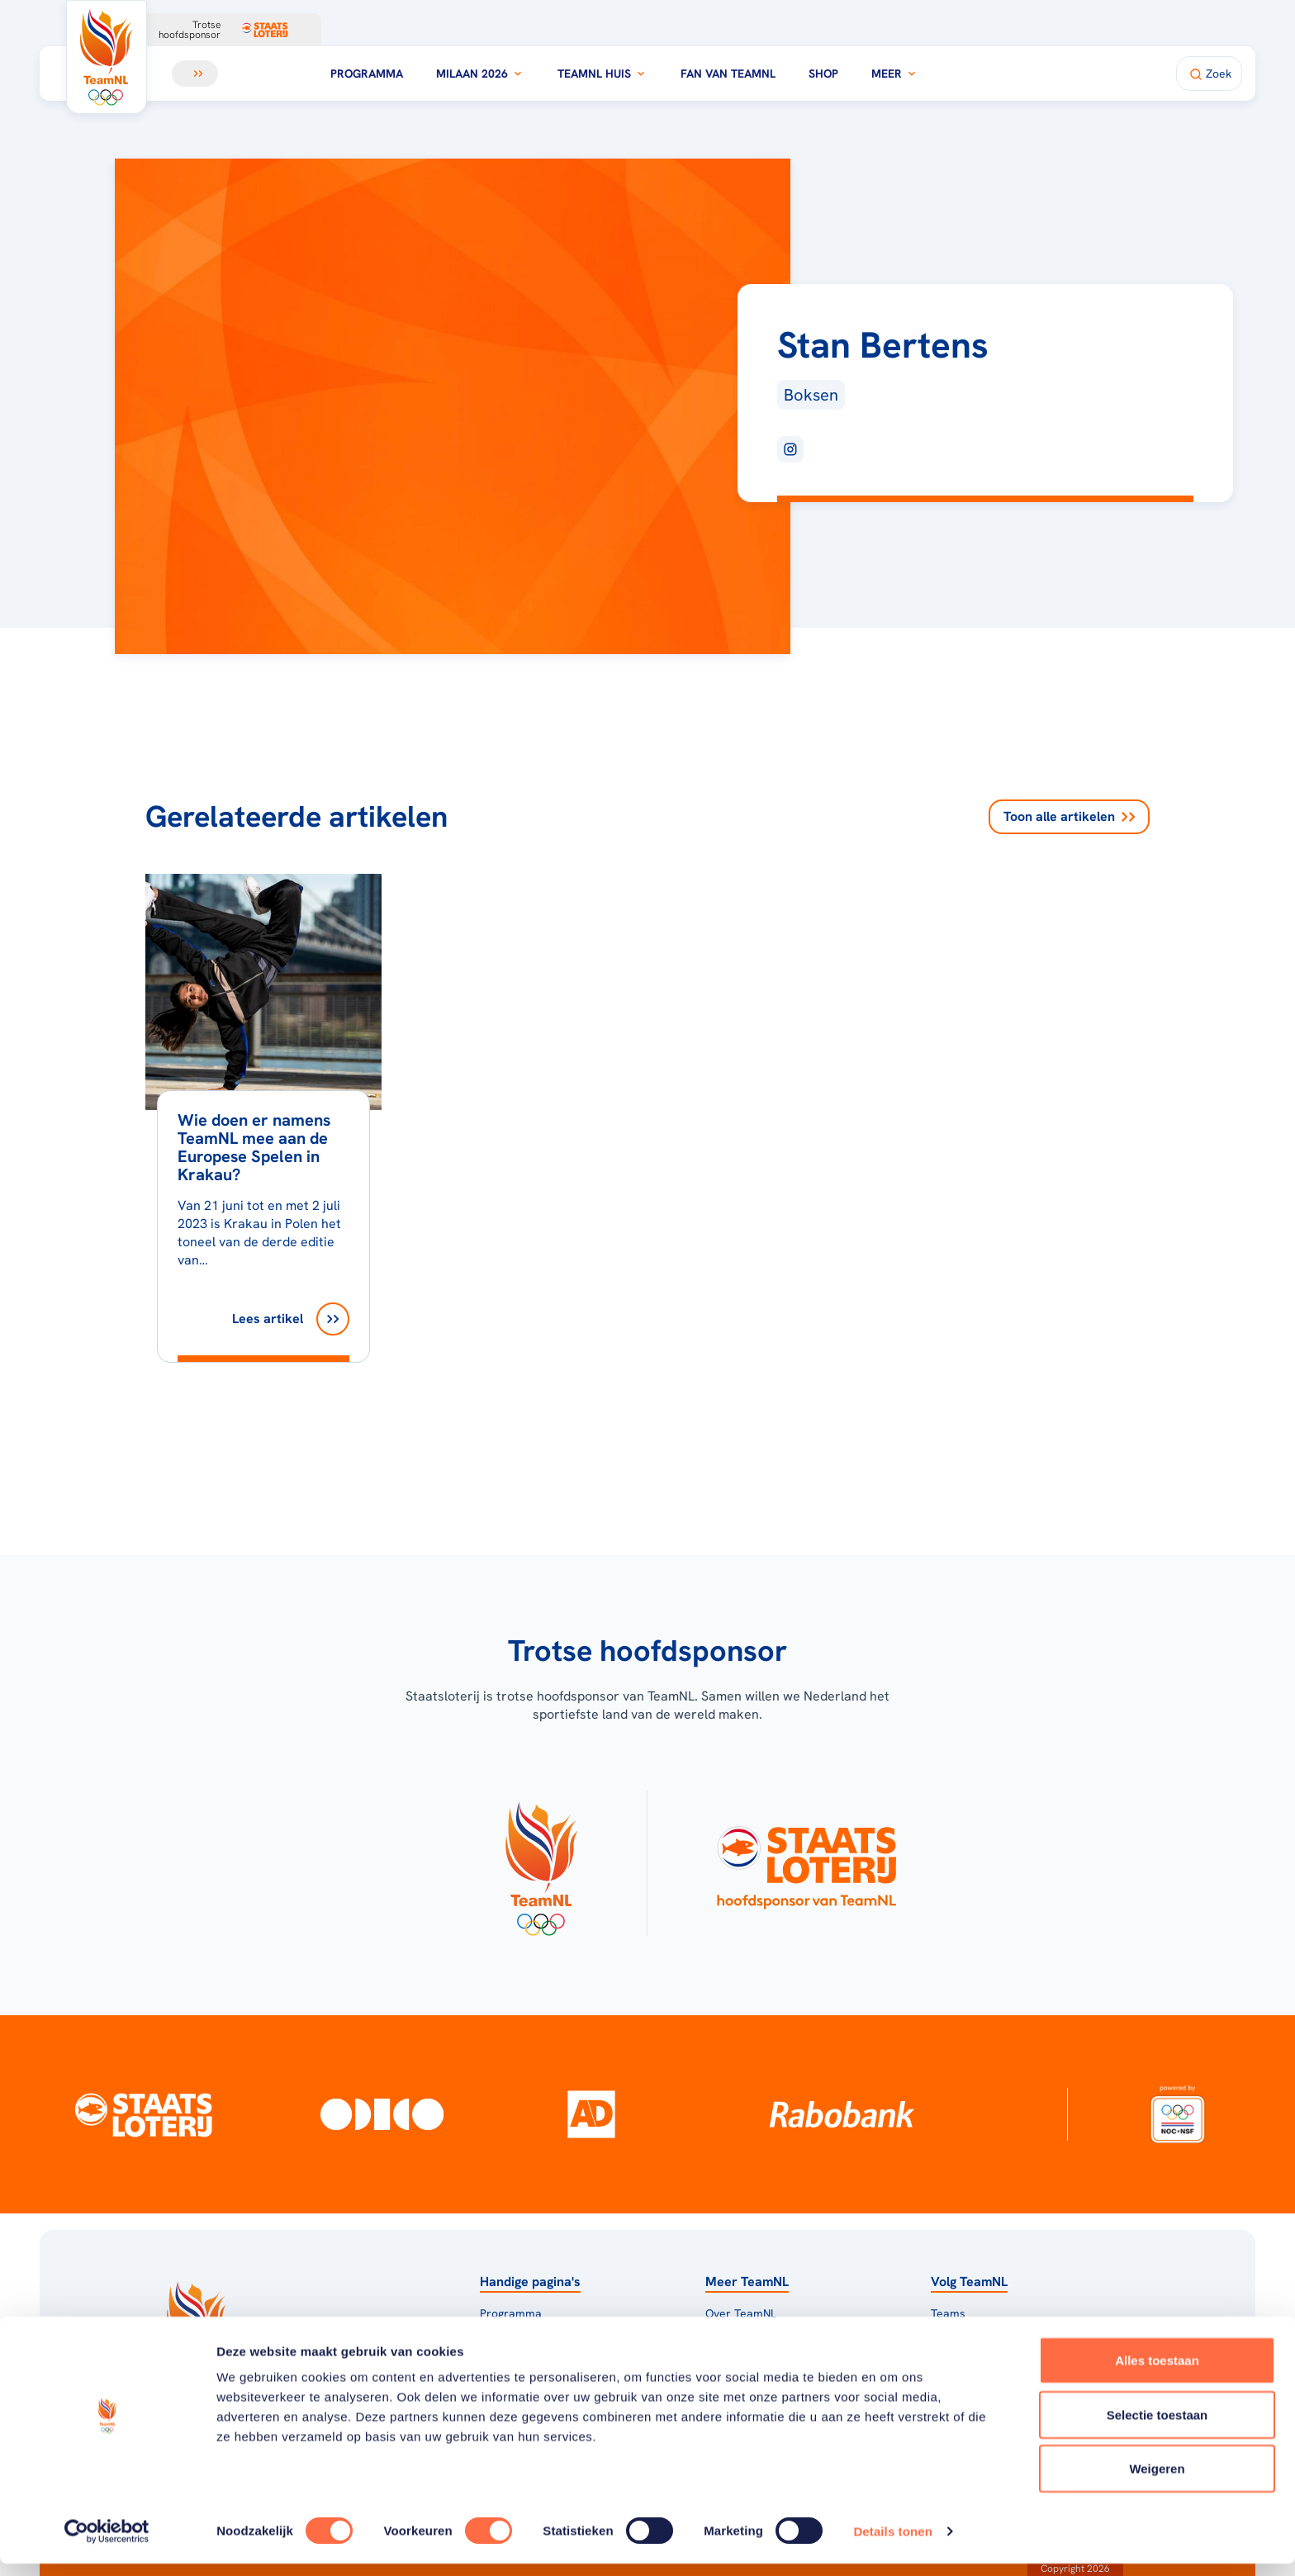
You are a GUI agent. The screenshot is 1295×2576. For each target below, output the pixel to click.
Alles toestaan (1157, 2372)
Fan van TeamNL (728, 73)
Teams (948, 2313)
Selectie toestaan (1157, 2427)
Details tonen (892, 2543)
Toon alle (1069, 817)
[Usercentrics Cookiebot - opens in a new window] (107, 2543)
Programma (366, 73)
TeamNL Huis (602, 73)
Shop (823, 73)
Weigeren (1156, 2481)
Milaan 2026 (480, 73)
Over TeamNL (740, 2313)
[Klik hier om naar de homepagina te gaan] (106, 57)
